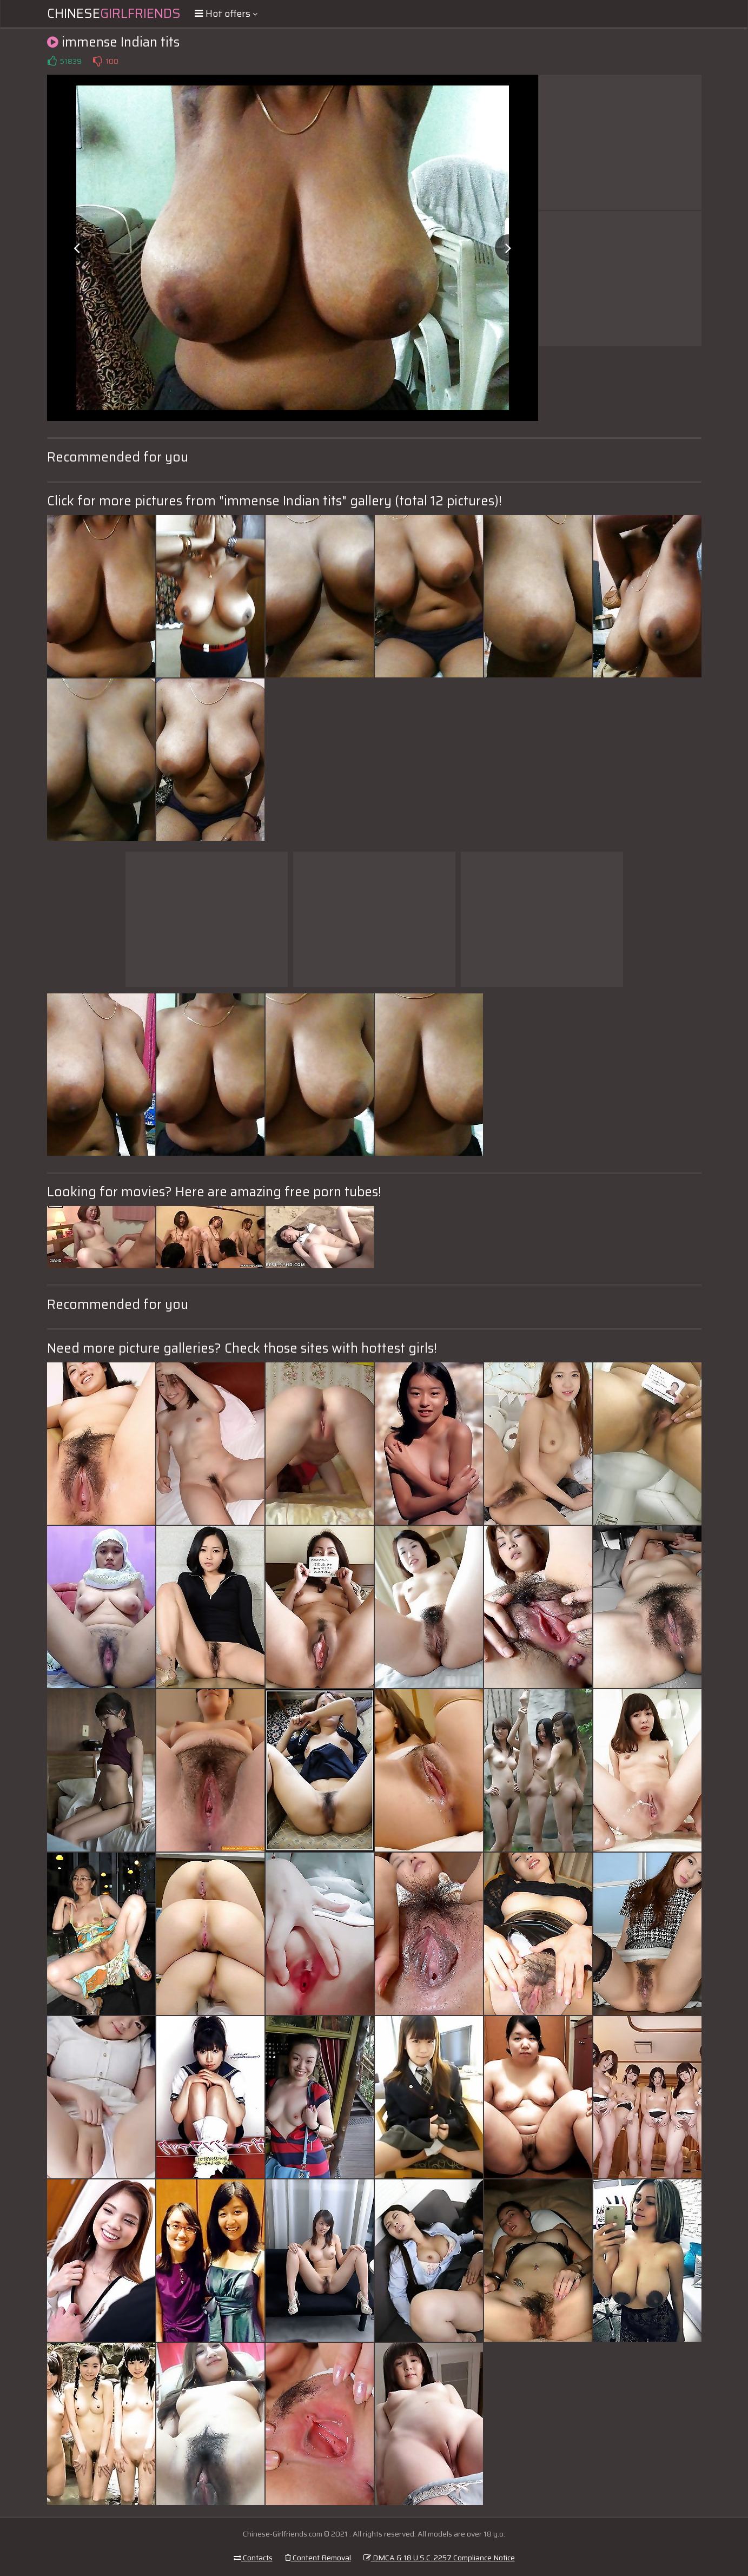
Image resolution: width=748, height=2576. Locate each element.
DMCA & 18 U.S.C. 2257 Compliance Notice (439, 2558)
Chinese (114, 13)
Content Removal (318, 2558)
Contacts (253, 2558)
